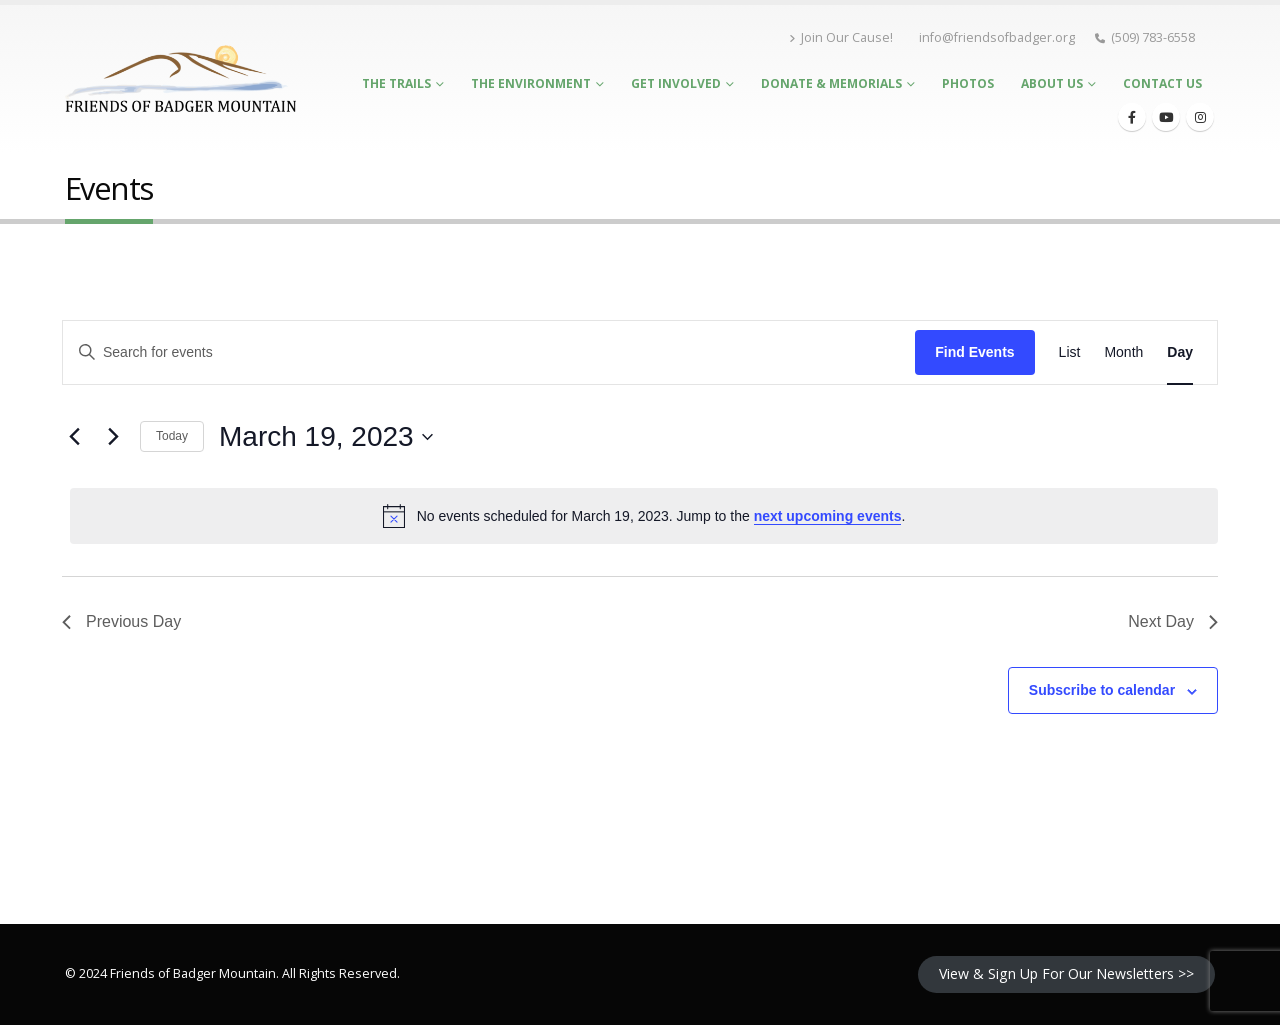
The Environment (531, 83)
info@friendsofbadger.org (997, 37)
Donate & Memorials (831, 83)
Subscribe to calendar (1102, 690)
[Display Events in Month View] (1123, 352)
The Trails (396, 83)
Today (172, 436)
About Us (1052, 83)
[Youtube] (1166, 117)
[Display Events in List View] (1070, 352)
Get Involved (676, 83)
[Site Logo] (180, 79)
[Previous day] (74, 437)
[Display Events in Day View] (1180, 352)
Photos (968, 83)
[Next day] (113, 437)
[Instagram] (1200, 117)
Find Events (974, 352)
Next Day (1173, 621)
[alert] (644, 516)
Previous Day (121, 621)
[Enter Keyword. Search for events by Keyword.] (489, 352)
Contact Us (1162, 83)
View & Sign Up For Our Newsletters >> (1066, 973)
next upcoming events (828, 516)
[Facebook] (1132, 117)
